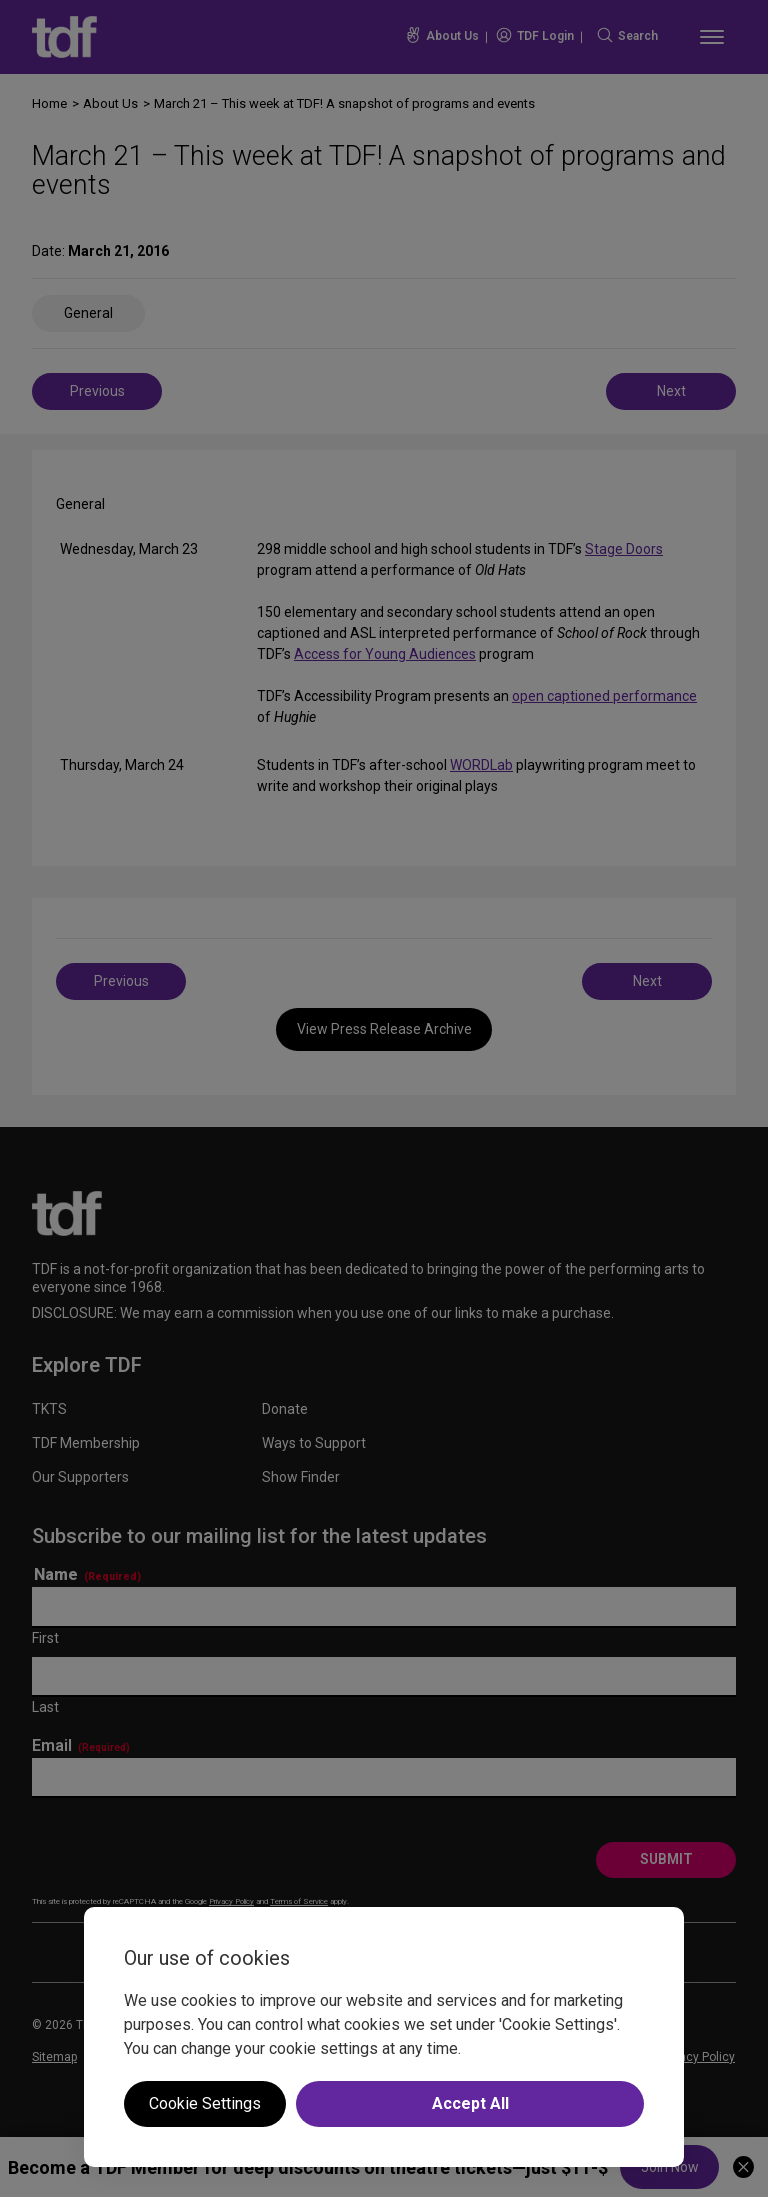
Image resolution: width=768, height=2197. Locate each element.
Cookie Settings (205, 2103)
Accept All (470, 2103)
